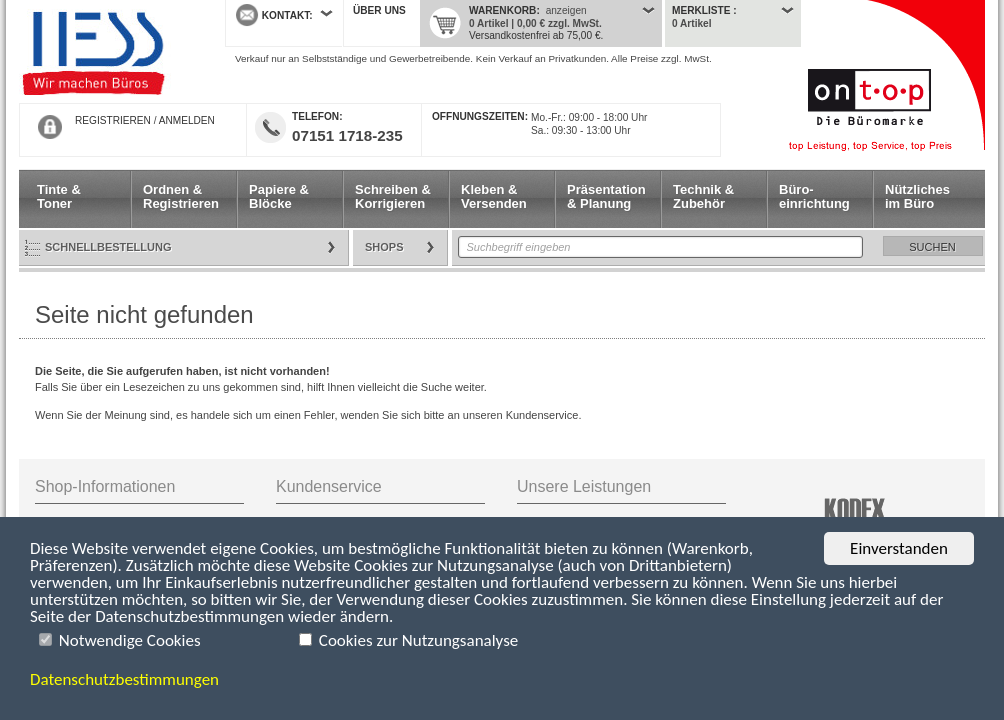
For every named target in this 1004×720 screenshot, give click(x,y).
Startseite (107, 52)
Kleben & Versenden (494, 196)
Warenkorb (502, 10)
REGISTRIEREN (113, 120)
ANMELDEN (187, 120)
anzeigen (566, 10)
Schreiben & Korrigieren (393, 196)
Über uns (379, 10)
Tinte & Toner (59, 196)
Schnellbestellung (108, 247)
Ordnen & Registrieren (181, 196)
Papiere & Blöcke (279, 196)
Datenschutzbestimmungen (124, 679)
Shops (384, 247)
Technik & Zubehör (703, 196)
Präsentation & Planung (606, 196)
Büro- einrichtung (814, 196)
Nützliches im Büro (917, 196)
